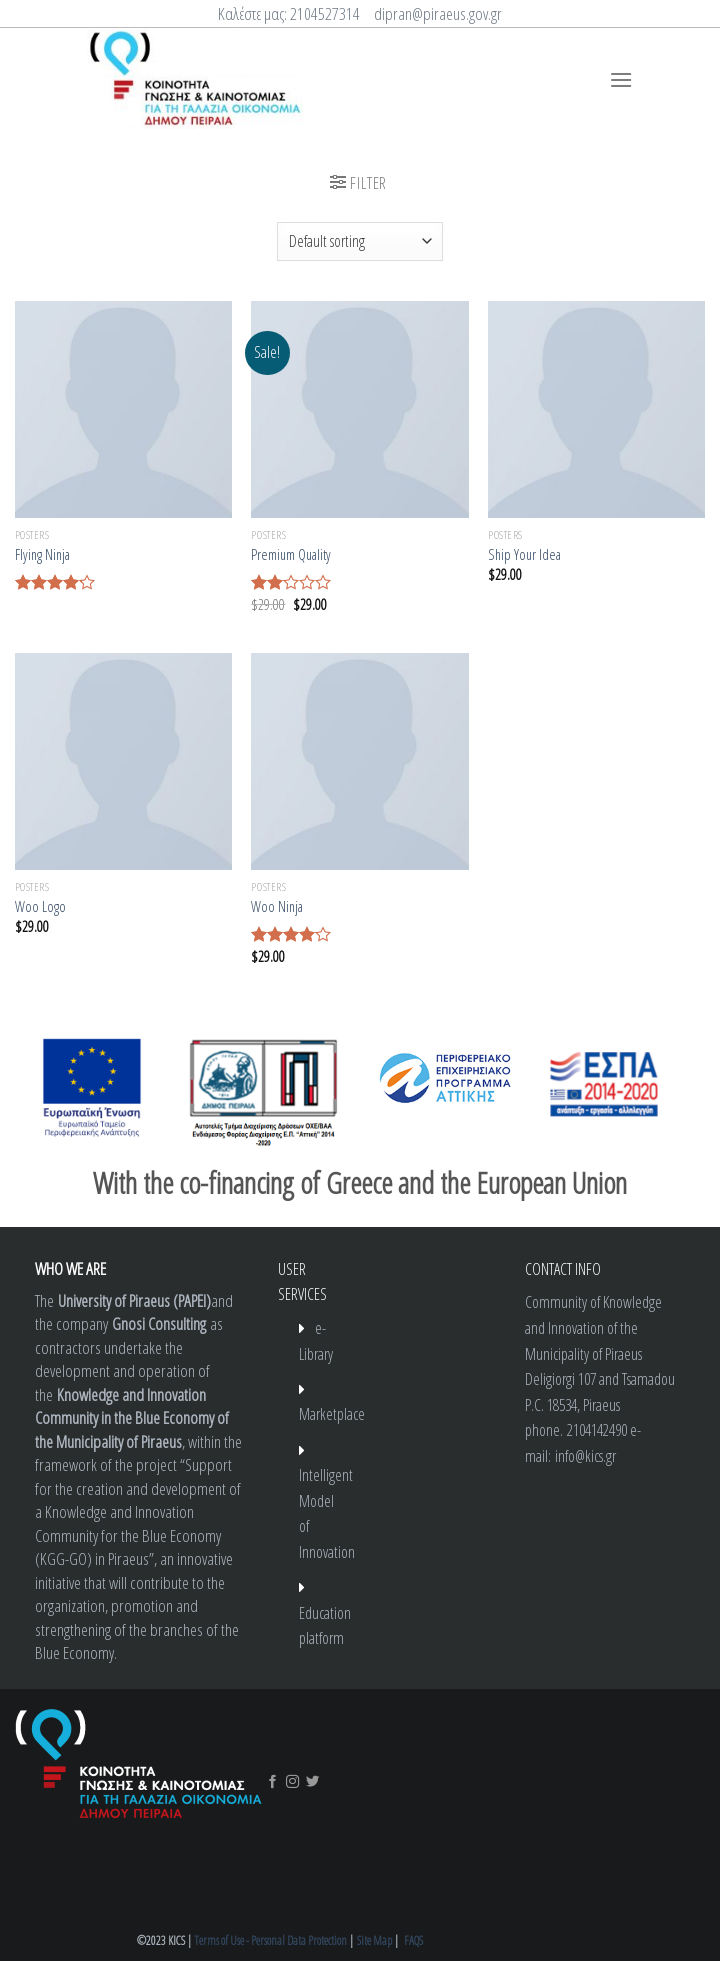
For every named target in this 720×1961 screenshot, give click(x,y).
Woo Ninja (277, 907)
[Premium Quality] (359, 409)
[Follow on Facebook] (272, 1782)
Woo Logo (40, 907)
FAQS (413, 1940)
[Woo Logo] (123, 761)
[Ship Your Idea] (596, 409)
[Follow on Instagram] (292, 1782)
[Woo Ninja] (359, 761)
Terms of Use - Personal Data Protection (270, 1940)
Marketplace (332, 1414)
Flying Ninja (42, 555)
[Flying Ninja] (123, 409)
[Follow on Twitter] (312, 1782)
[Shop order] (360, 241)
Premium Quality (291, 555)
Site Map (374, 1940)
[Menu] (621, 79)
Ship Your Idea (524, 555)
